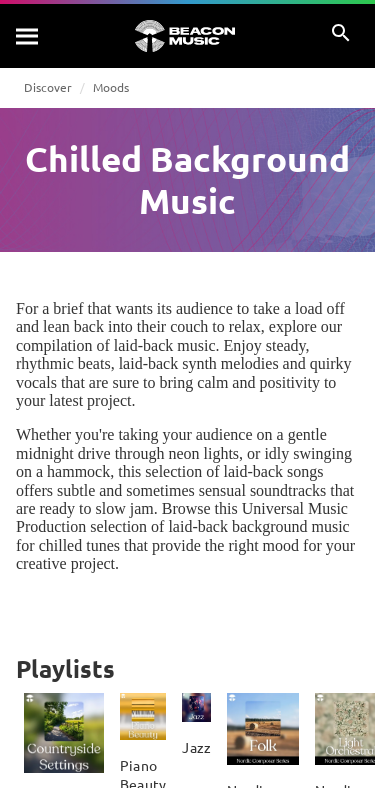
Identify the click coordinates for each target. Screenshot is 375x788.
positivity (289, 382)
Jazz (196, 747)
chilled (61, 545)
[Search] (28, 36)
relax (245, 326)
